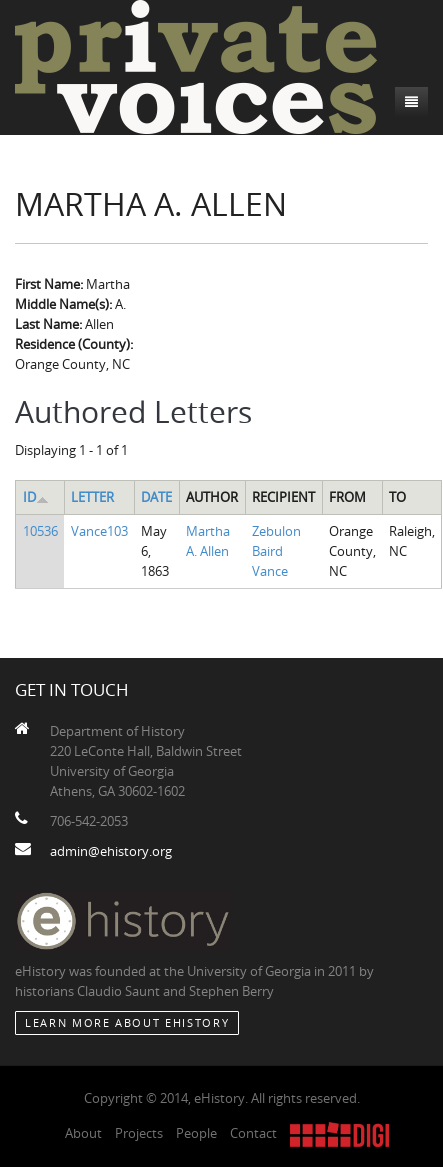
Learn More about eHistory (127, 1022)
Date (156, 497)
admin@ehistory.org (111, 851)
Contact (253, 1133)
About (83, 1133)
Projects (139, 1133)
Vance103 (99, 531)
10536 (40, 531)
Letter (92, 497)
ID (36, 497)
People (196, 1133)
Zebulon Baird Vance (276, 551)
